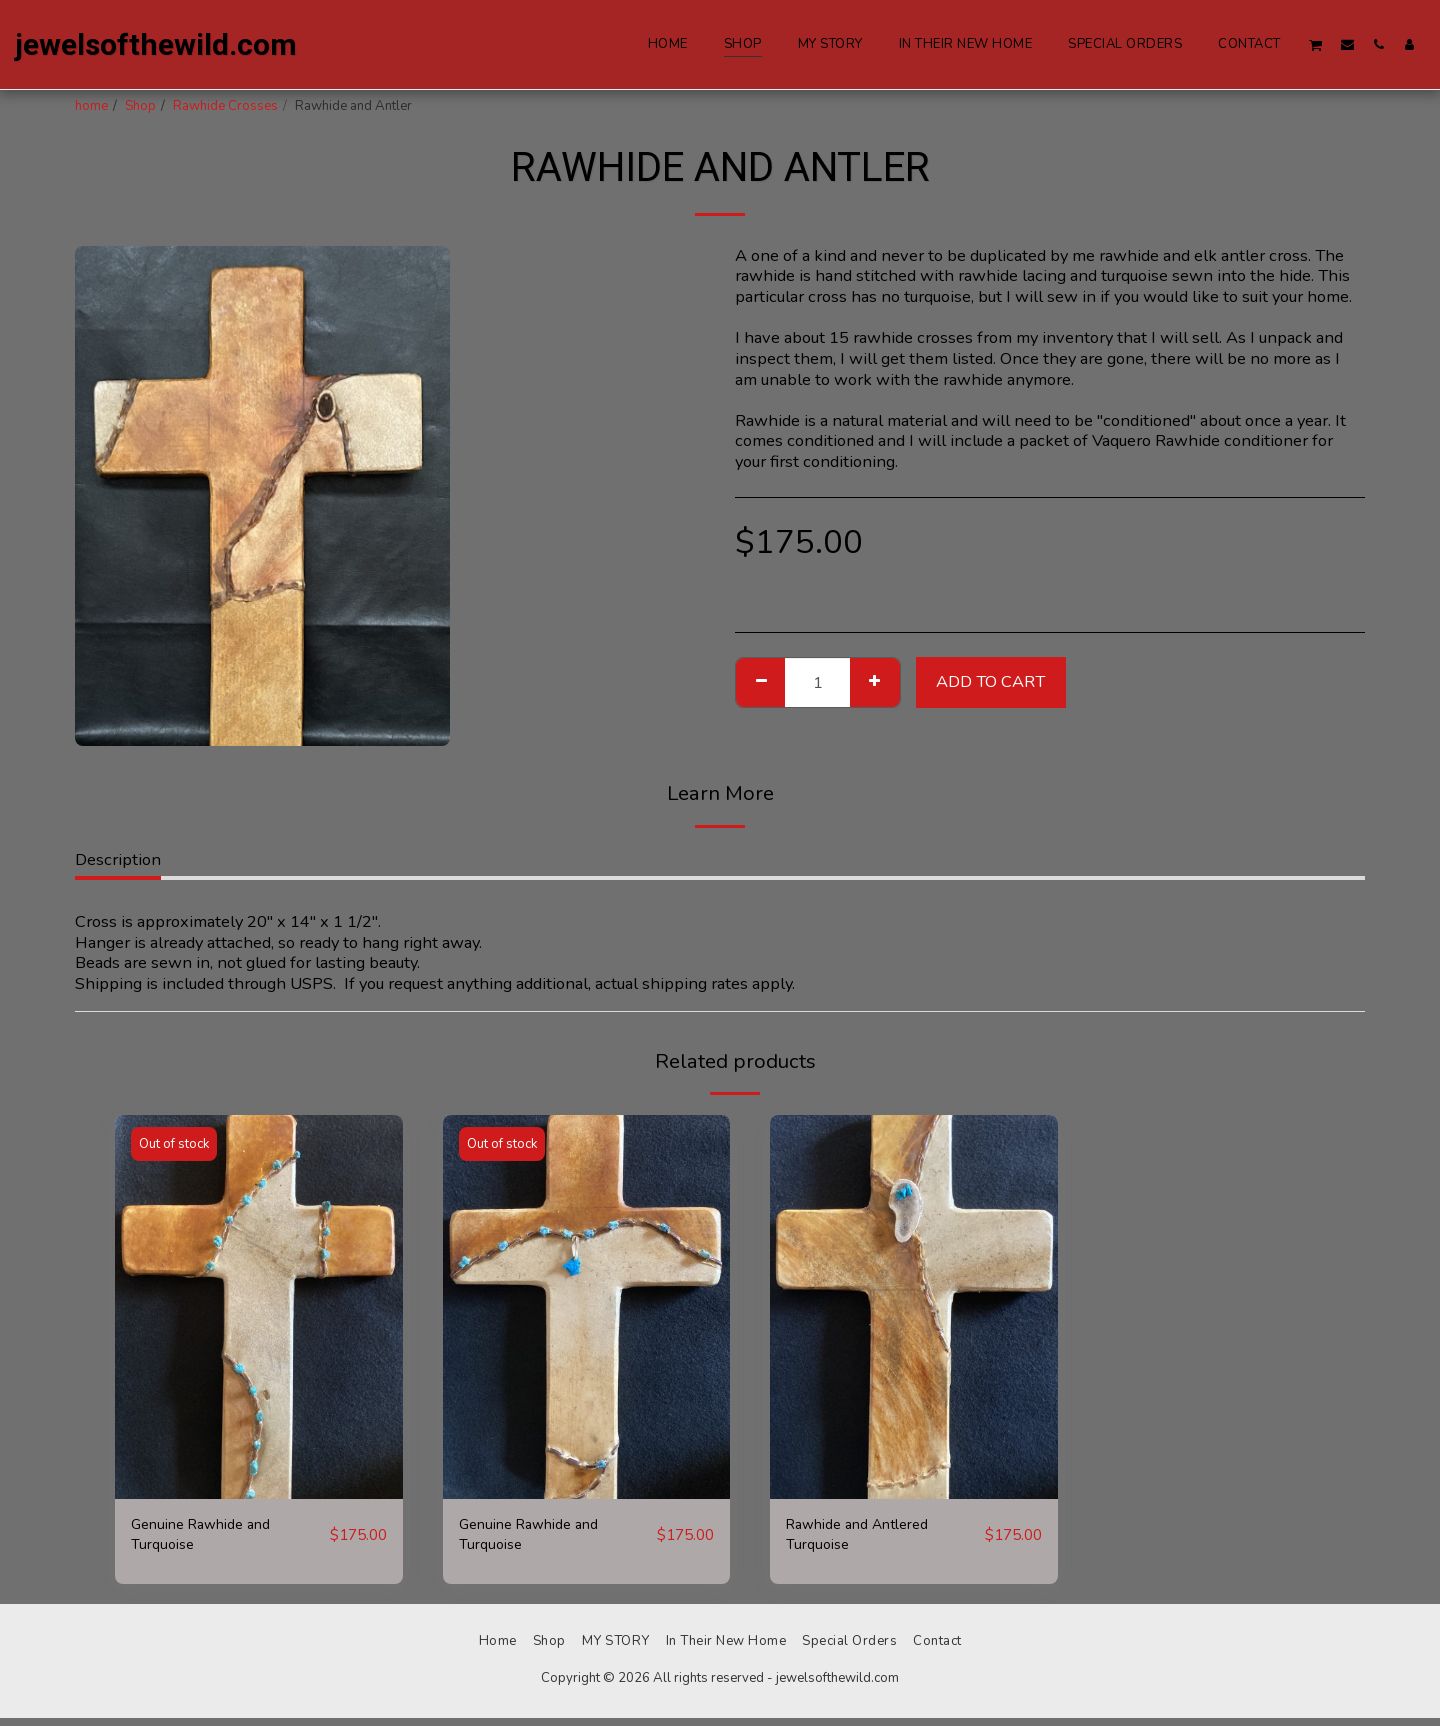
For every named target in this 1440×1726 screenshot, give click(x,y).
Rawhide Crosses (225, 106)
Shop (140, 106)
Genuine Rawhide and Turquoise (211, 1539)
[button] (1316, 44)
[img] (259, 1306)
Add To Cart (990, 681)
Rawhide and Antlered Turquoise (869, 1539)
